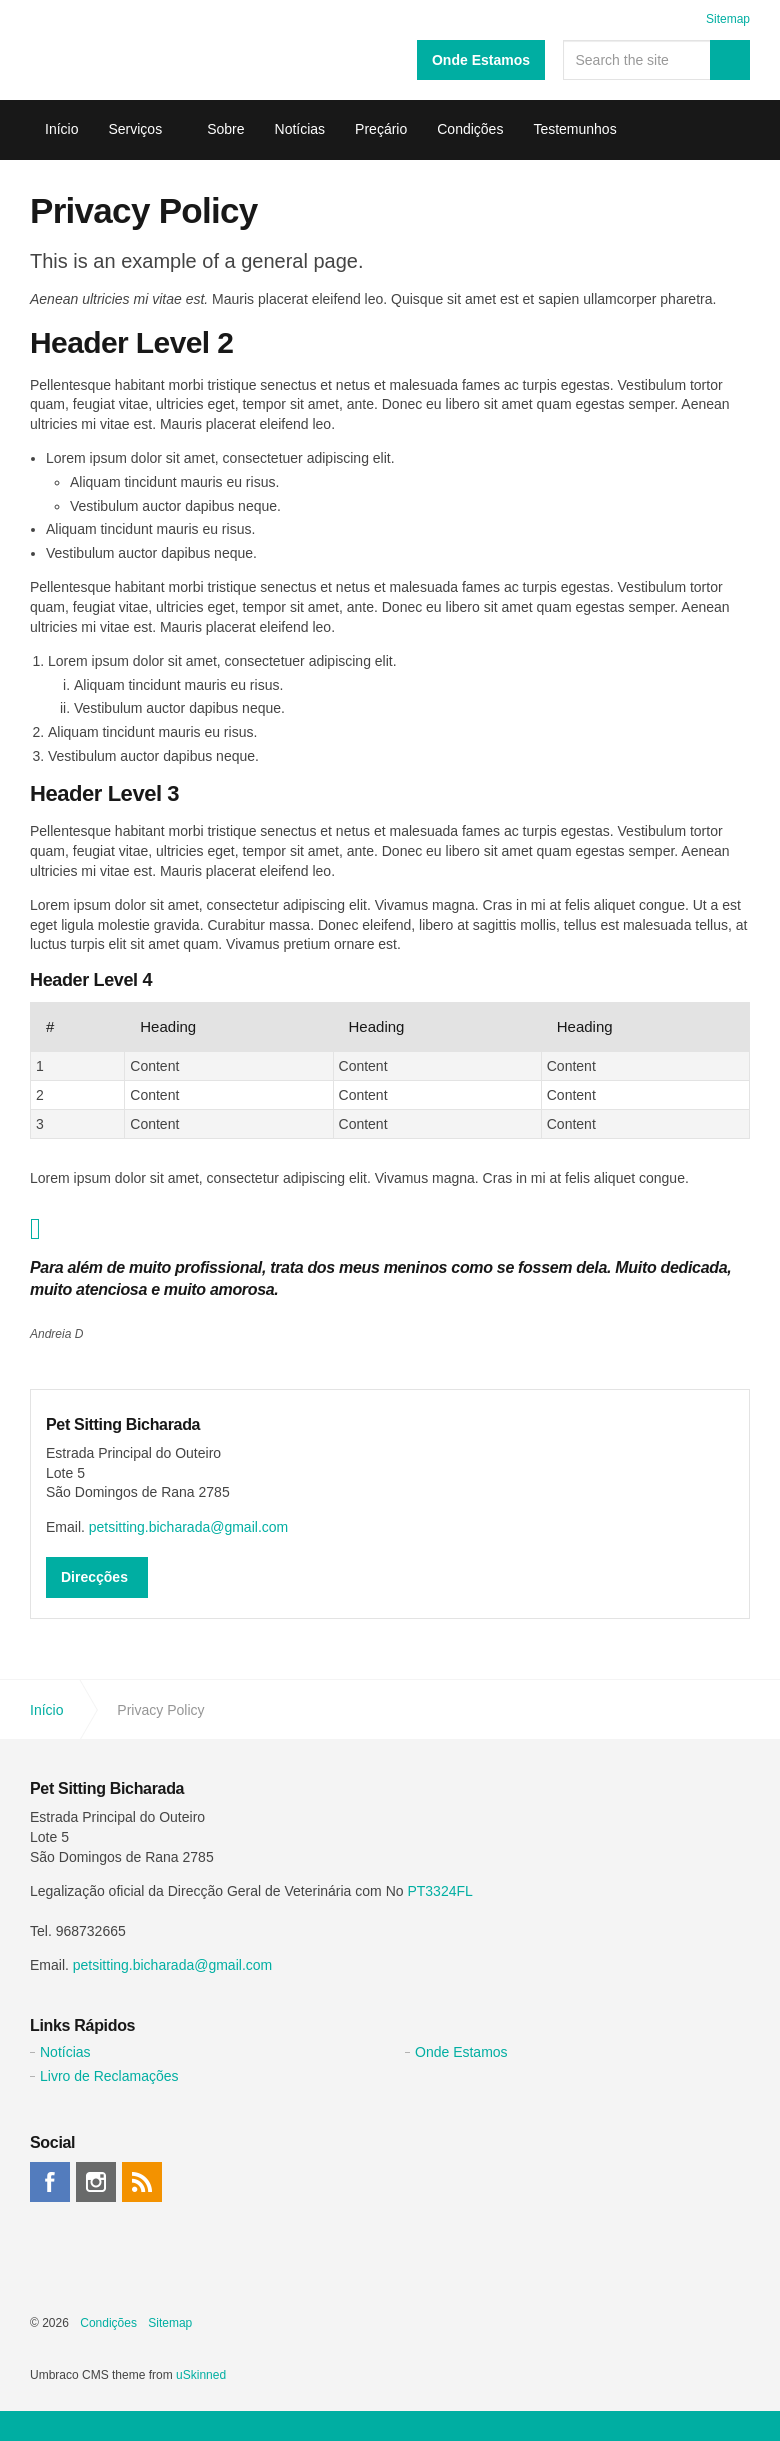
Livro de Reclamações (109, 2076)
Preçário (381, 129)
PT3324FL (439, 1891)
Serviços (135, 129)
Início (61, 129)
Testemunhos (574, 129)
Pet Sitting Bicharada (60, 50)
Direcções (94, 1577)
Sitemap (728, 19)
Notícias (300, 129)
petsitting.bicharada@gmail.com (188, 1527)
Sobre (225, 129)
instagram (96, 2182)
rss (142, 2182)
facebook (50, 2182)
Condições (470, 129)
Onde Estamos (481, 60)
